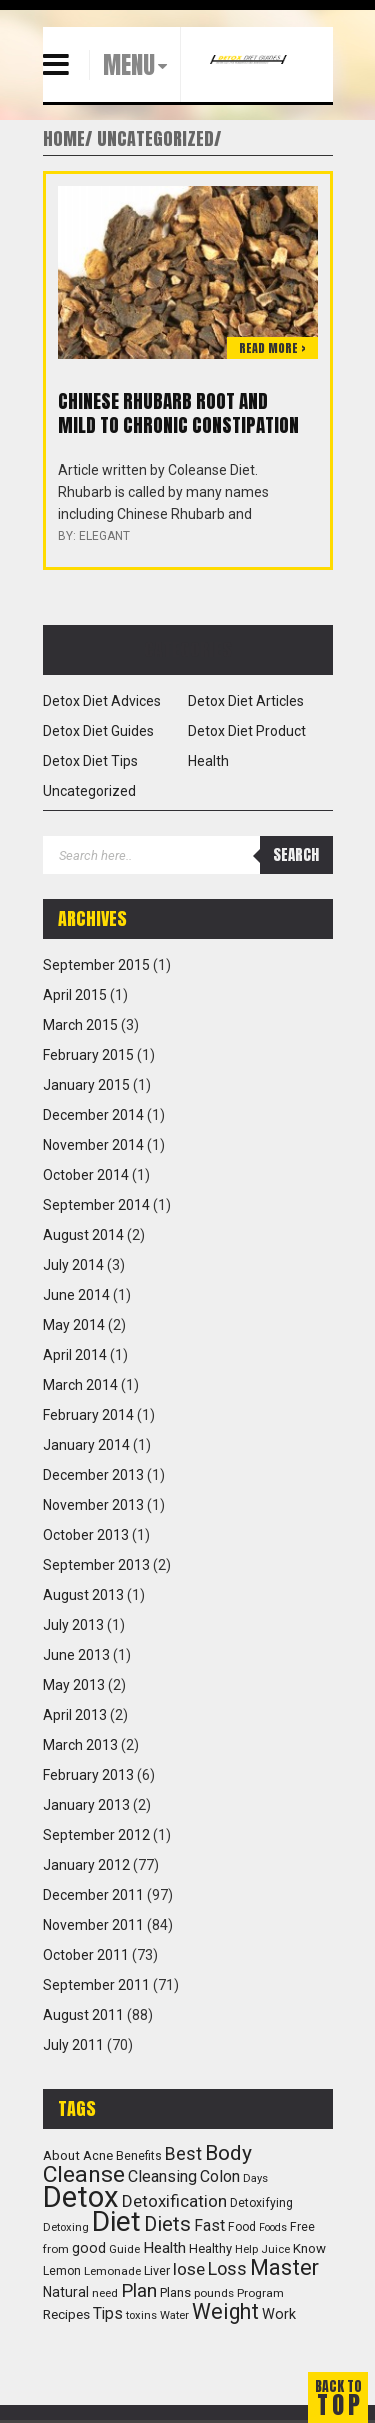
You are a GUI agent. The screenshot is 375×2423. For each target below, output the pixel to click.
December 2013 (93, 1475)
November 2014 (93, 1145)
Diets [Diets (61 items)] (167, 2224)
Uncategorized (89, 791)
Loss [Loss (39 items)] (227, 2268)
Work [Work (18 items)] (279, 2314)
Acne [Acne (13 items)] (98, 2155)
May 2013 (74, 1685)
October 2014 (86, 1175)
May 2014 (74, 1325)
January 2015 (86, 1085)
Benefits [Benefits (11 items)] (139, 2156)
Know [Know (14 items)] (309, 2248)
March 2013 (80, 1745)
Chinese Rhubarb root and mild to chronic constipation (178, 413)
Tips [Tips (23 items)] (108, 2314)
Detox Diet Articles (246, 701)
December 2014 (93, 1115)
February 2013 (88, 1775)
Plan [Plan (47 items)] (139, 2290)
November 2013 (93, 1505)
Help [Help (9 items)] (246, 2249)
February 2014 (88, 1415)
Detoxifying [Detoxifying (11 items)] (261, 2203)
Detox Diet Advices (102, 701)
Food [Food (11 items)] (242, 2227)
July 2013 (73, 1625)
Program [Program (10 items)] (260, 2293)
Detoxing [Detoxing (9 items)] (66, 2227)
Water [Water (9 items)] (174, 2315)
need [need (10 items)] (105, 2293)
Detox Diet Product (247, 731)
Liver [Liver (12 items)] (157, 2270)
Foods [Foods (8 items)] (273, 2227)
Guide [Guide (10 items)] (124, 2249)
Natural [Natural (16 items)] (66, 2292)
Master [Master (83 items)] (284, 2267)
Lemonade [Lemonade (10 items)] (112, 2271)
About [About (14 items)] (61, 2155)
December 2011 (93, 1895)
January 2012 (86, 1865)
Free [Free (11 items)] (302, 2227)
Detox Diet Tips (90, 761)
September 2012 (96, 1835)
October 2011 (86, 1955)
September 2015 (96, 965)
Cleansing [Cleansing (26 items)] (162, 2176)
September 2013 (96, 1565)
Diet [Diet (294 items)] (116, 2221)
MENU (129, 65)
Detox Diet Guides (98, 731)
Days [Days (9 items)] (255, 2178)
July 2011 (73, 2045)
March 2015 (80, 1025)
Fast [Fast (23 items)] (209, 2226)
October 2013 (86, 1535)
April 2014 (75, 1355)
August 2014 (83, 1235)
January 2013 (86, 1805)
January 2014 (86, 1445)
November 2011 (93, 1925)
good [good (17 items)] (89, 2248)
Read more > (272, 348)
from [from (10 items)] (56, 2249)
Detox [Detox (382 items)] (81, 2197)
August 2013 (83, 1595)
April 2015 (75, 995)
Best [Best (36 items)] (183, 2154)
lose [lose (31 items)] (189, 2269)
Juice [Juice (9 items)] (275, 2249)
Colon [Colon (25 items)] (220, 2176)
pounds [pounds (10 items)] (214, 2293)
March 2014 (80, 1385)
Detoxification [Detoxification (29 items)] (174, 2201)
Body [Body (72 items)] (228, 2152)
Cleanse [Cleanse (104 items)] (84, 2174)
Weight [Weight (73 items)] (225, 2311)
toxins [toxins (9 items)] (141, 2315)
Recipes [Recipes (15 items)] (66, 2314)
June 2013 (76, 1655)
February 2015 (88, 1055)
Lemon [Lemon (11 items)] (62, 2271)
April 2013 (75, 1715)
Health (208, 761)
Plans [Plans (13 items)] (175, 2292)
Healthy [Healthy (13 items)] (210, 2248)
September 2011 (96, 1985)
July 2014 (73, 1265)
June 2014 (76, 1295)
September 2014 (96, 1205)
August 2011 (83, 2015)
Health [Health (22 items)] (164, 2248)
